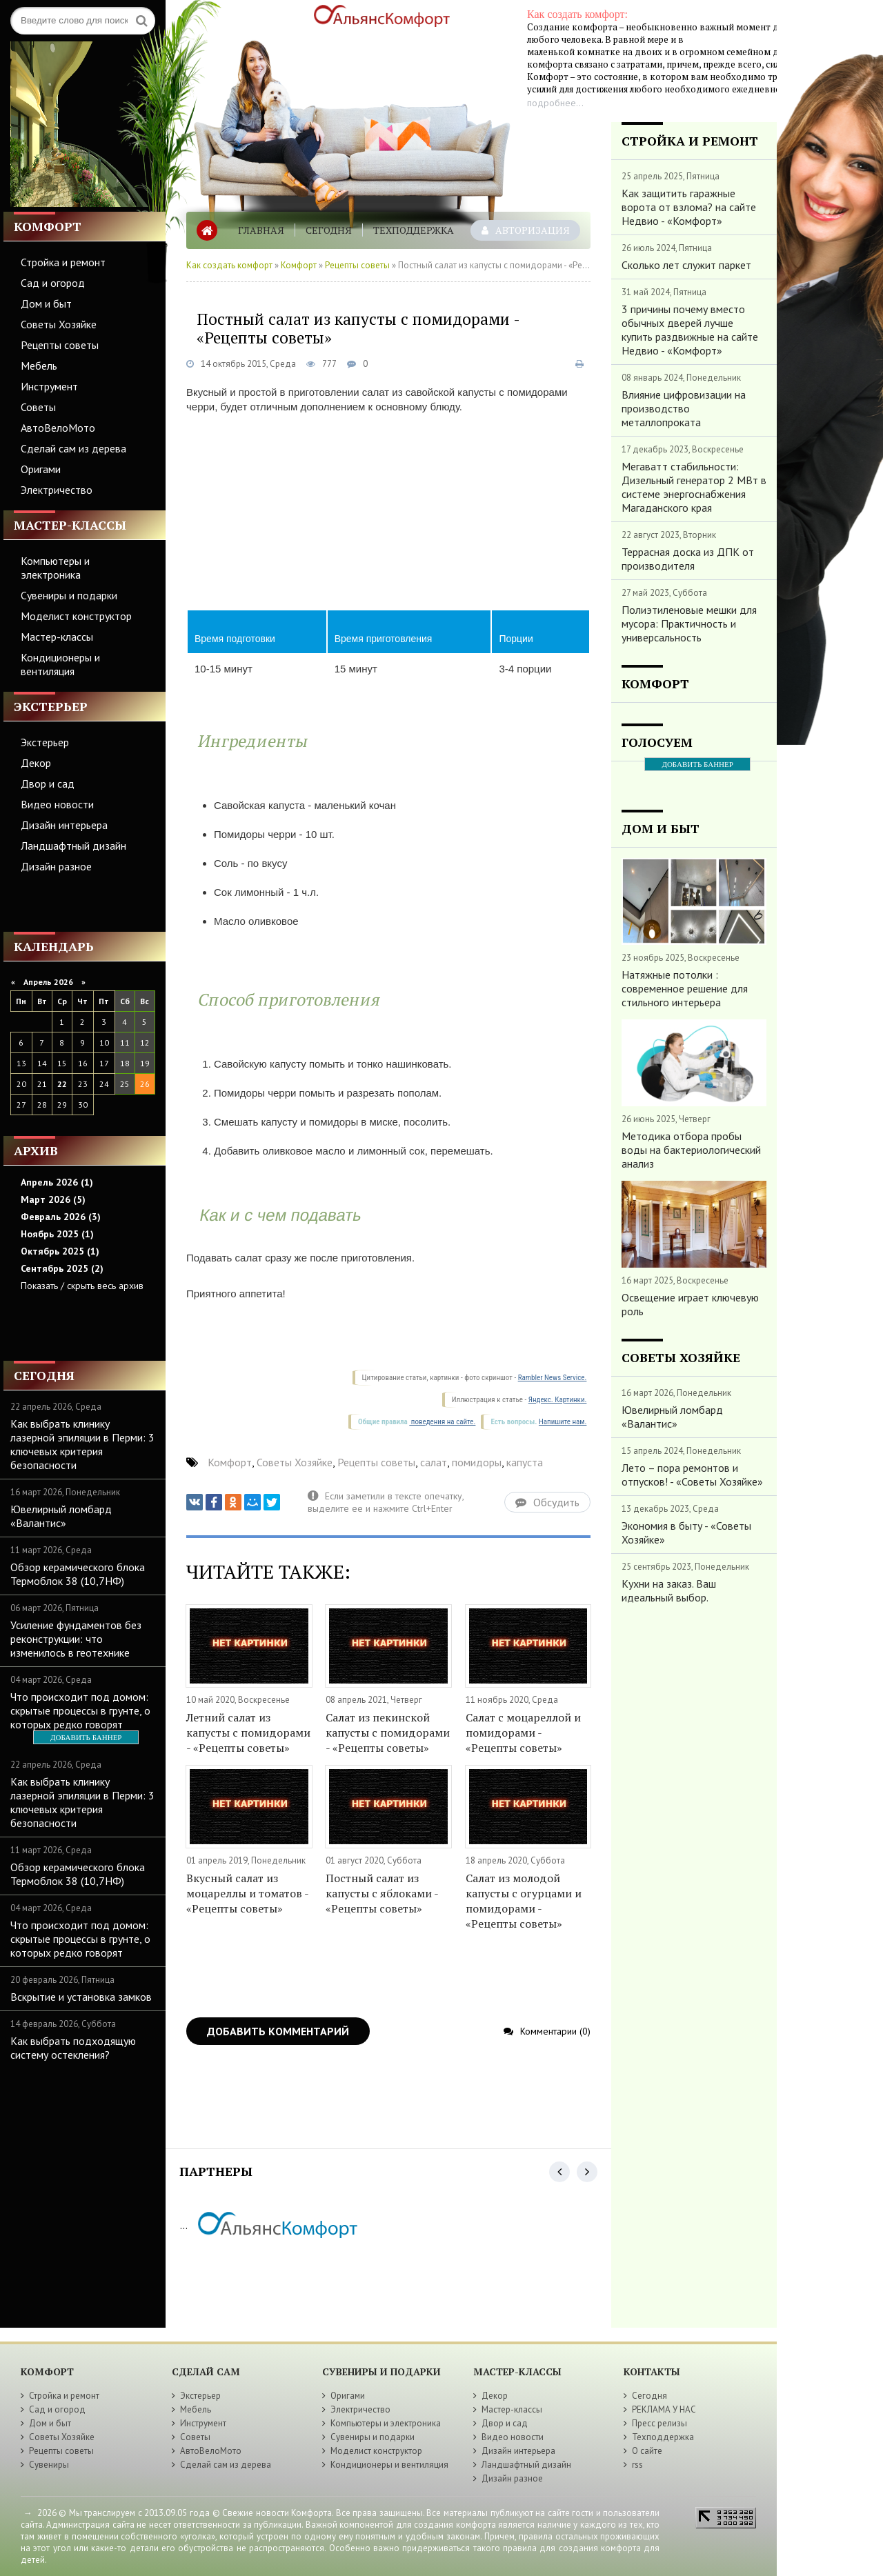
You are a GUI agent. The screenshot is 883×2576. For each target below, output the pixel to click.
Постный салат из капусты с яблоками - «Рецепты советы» (382, 1893)
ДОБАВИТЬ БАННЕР (85, 1737)
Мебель (39, 365)
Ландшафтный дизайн (73, 845)
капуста (524, 1462)
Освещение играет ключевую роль (690, 1304)
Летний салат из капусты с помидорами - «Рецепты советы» (248, 1732)
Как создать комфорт (229, 265)
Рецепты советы (60, 345)
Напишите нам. (562, 1421)
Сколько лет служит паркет (686, 265)
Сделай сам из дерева (73, 448)
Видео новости (57, 804)
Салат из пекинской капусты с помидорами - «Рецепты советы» (388, 1732)
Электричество (56, 490)
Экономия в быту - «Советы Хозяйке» (686, 1532)
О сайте (647, 2451)
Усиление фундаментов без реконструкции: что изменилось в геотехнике (75, 1638)
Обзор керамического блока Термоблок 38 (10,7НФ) (77, 1574)
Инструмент (49, 386)
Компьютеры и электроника (55, 567)
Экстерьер (45, 742)
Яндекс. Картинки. (557, 1399)
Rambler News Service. (552, 1377)
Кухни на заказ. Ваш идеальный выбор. (669, 1590)
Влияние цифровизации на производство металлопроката (684, 408)
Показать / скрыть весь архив (82, 1285)
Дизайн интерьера (64, 825)
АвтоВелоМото (58, 428)
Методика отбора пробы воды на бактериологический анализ (691, 1149)
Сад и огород (53, 283)
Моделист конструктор (76, 616)
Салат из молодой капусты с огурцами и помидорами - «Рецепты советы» (524, 1900)
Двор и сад (48, 783)
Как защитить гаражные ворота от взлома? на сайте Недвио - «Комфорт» (689, 207)
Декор (36, 763)
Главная (261, 230)
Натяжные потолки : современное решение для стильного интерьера (685, 988)
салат (433, 1462)
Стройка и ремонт (63, 262)
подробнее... (555, 103)
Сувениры (49, 2464)
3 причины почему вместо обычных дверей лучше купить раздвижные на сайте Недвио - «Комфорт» (690, 329)
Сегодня (329, 230)
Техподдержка (413, 230)
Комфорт (299, 265)
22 (62, 1084)
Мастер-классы (57, 636)
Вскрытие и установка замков (81, 1997)
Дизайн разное (56, 866)
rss (637, 2464)
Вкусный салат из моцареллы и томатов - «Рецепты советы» (247, 1893)
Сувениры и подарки (69, 595)
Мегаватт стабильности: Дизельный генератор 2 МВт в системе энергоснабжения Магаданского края (694, 487)
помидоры (477, 1462)
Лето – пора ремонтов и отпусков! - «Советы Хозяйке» (692, 1474)
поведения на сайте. (442, 1421)
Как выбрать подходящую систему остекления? (73, 2047)
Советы (38, 407)
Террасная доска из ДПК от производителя (688, 558)
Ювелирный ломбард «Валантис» (61, 1516)
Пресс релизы (659, 2423)
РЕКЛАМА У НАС (664, 2409)
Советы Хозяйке (59, 324)
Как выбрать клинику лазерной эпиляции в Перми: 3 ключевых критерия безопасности (82, 1444)
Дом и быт (46, 303)
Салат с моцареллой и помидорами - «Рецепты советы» (523, 1732)
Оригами (41, 469)
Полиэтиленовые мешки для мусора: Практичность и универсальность (689, 623)
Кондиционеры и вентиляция (60, 664)
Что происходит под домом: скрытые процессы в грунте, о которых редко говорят (80, 1710)
